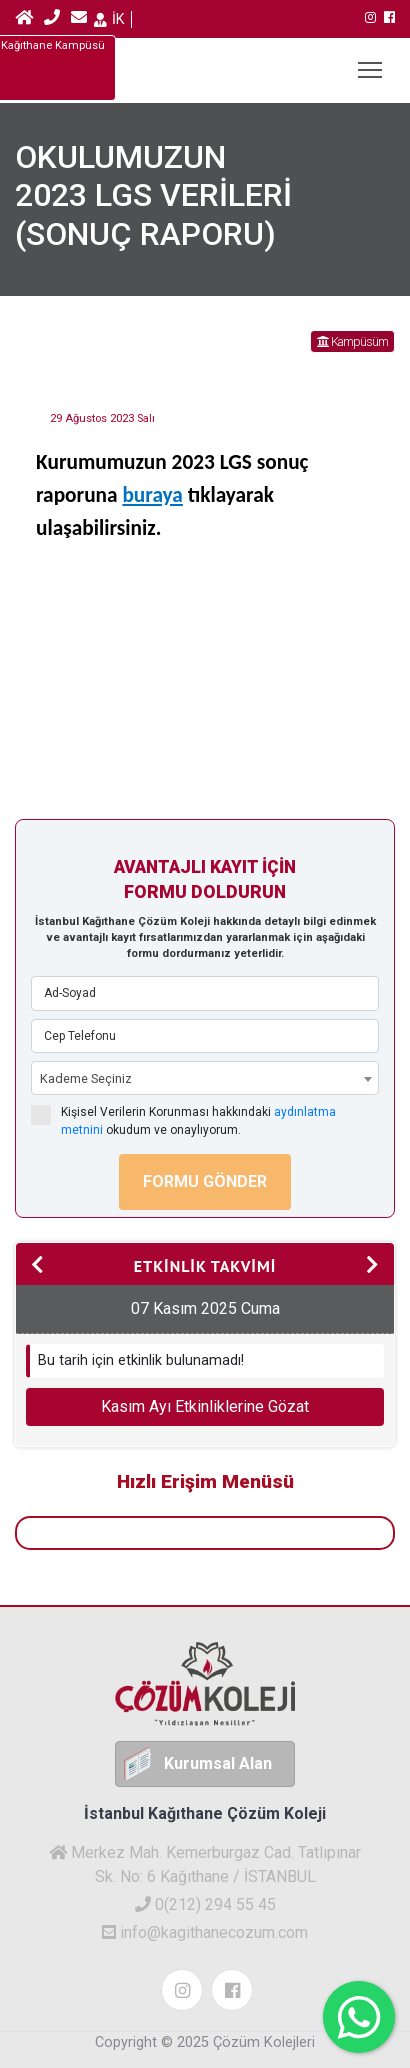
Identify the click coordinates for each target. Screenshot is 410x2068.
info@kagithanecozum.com (205, 1932)
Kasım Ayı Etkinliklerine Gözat (205, 1406)
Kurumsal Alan (218, 1763)
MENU (371, 65)
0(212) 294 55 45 (205, 1904)
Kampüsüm (352, 341)
